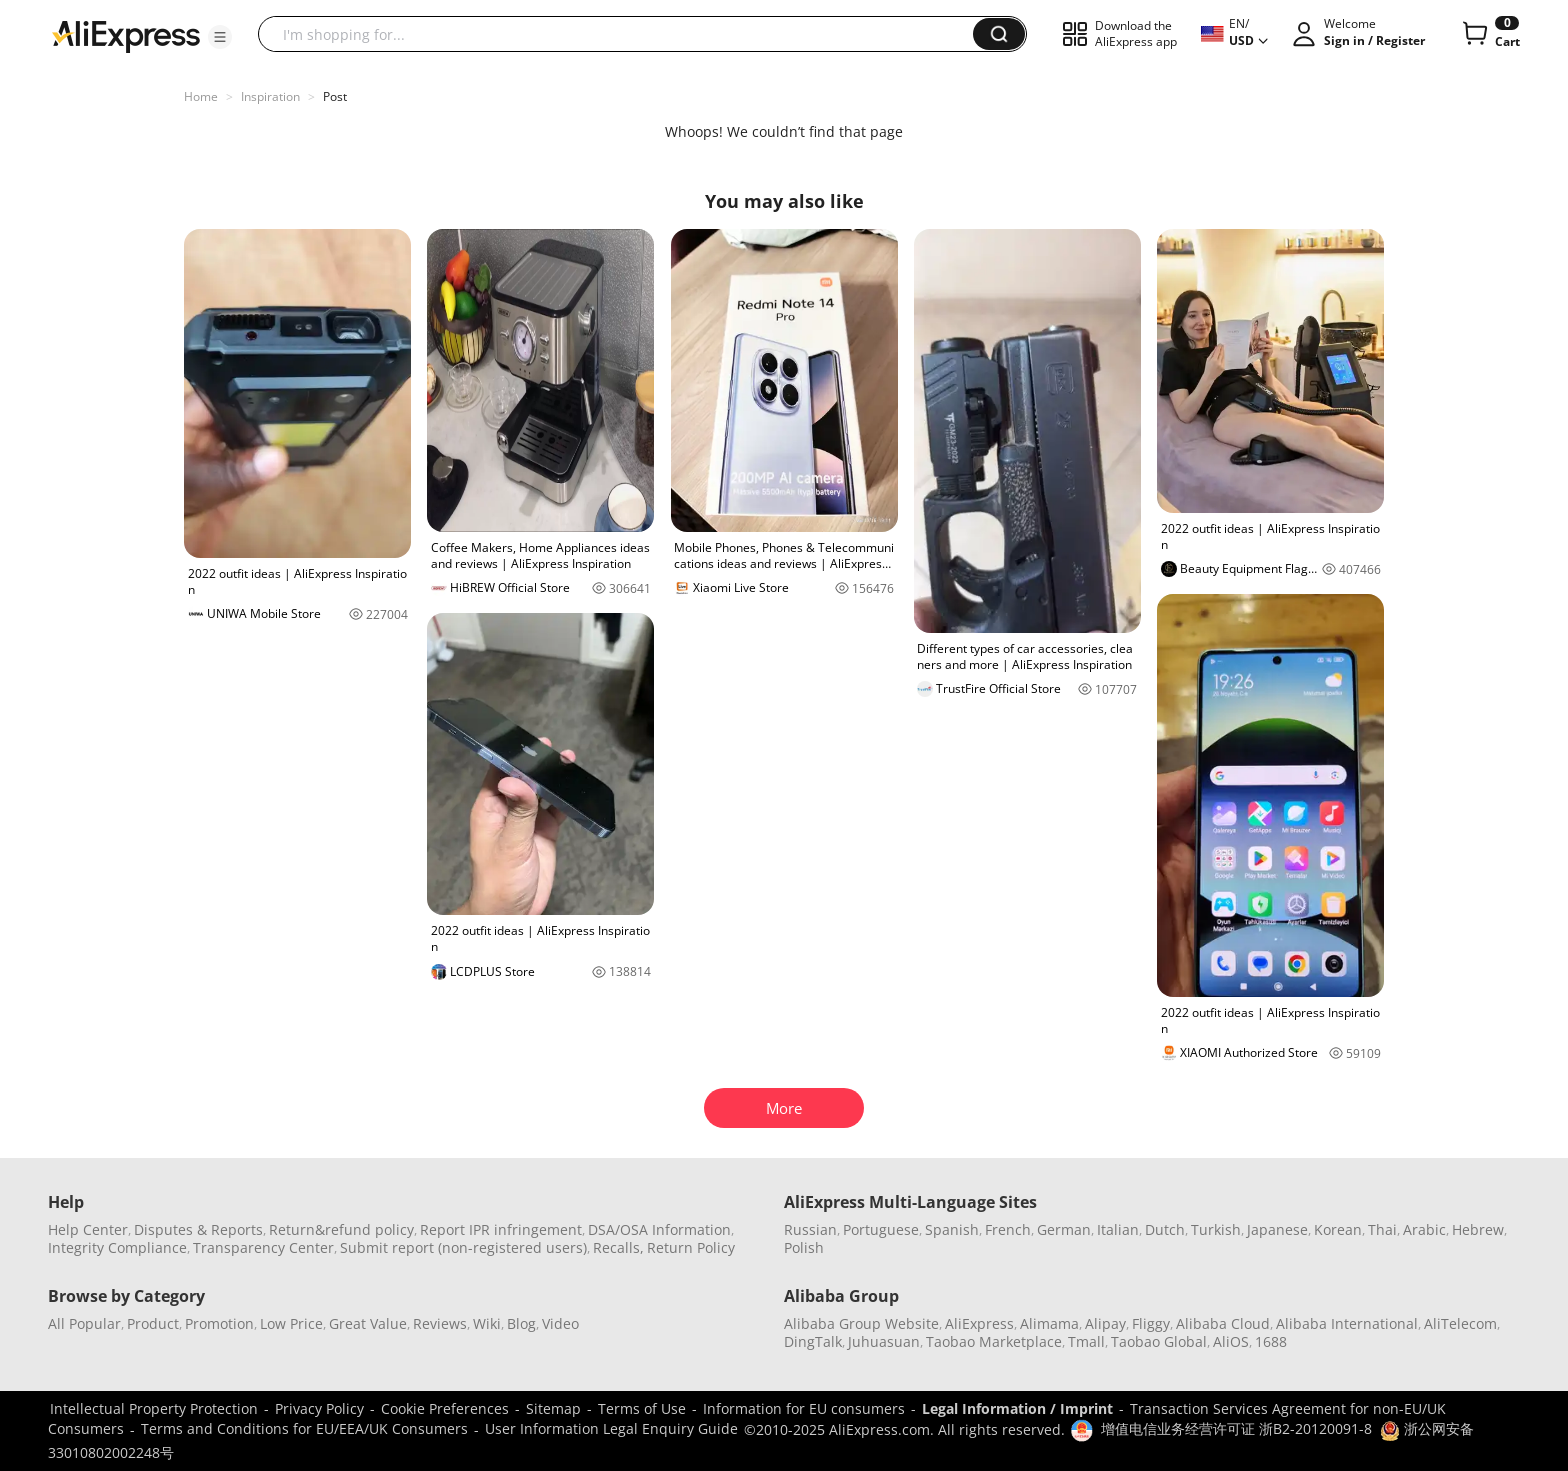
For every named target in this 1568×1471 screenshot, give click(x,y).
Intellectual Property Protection (154, 1408)
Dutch (1165, 1229)
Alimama (1049, 1323)
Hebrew (1478, 1229)
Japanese (1277, 1229)
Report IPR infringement (501, 1229)
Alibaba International (1347, 1323)
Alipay (1105, 1323)
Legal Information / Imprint (1017, 1408)
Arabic (1424, 1229)
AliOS (1231, 1341)
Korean (1338, 1229)
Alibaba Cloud (1223, 1323)
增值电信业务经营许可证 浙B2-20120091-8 (1236, 1428)
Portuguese (881, 1229)
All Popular (84, 1323)
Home (201, 96)
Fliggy (1151, 1323)
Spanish (952, 1229)
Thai (1382, 1229)
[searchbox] (623, 34)
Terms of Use (642, 1408)
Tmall (1086, 1341)
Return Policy (691, 1247)
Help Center (88, 1229)
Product (153, 1323)
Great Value (368, 1323)
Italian (1118, 1229)
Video (560, 1323)
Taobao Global (1159, 1341)
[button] (220, 37)
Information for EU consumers (804, 1408)
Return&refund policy (341, 1229)
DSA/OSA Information (659, 1229)
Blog (521, 1323)
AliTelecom (1460, 1323)
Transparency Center (263, 1247)
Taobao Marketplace (994, 1341)
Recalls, (618, 1247)
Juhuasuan (884, 1341)
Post (335, 96)
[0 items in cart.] (1489, 34)
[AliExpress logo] (126, 35)
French (1008, 1229)
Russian (810, 1229)
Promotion (219, 1323)
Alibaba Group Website (861, 1323)
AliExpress (979, 1323)
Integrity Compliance (117, 1247)
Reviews (440, 1323)
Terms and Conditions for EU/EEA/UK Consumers (304, 1428)
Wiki (487, 1323)
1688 (1271, 1341)
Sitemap (553, 1408)
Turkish (1216, 1229)
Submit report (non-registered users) (463, 1247)
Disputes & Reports (198, 1229)
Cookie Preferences (445, 1408)
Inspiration (270, 96)
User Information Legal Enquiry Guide (611, 1428)
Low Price (291, 1323)
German (1064, 1229)
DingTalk (813, 1341)
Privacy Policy (319, 1408)
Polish (804, 1247)
